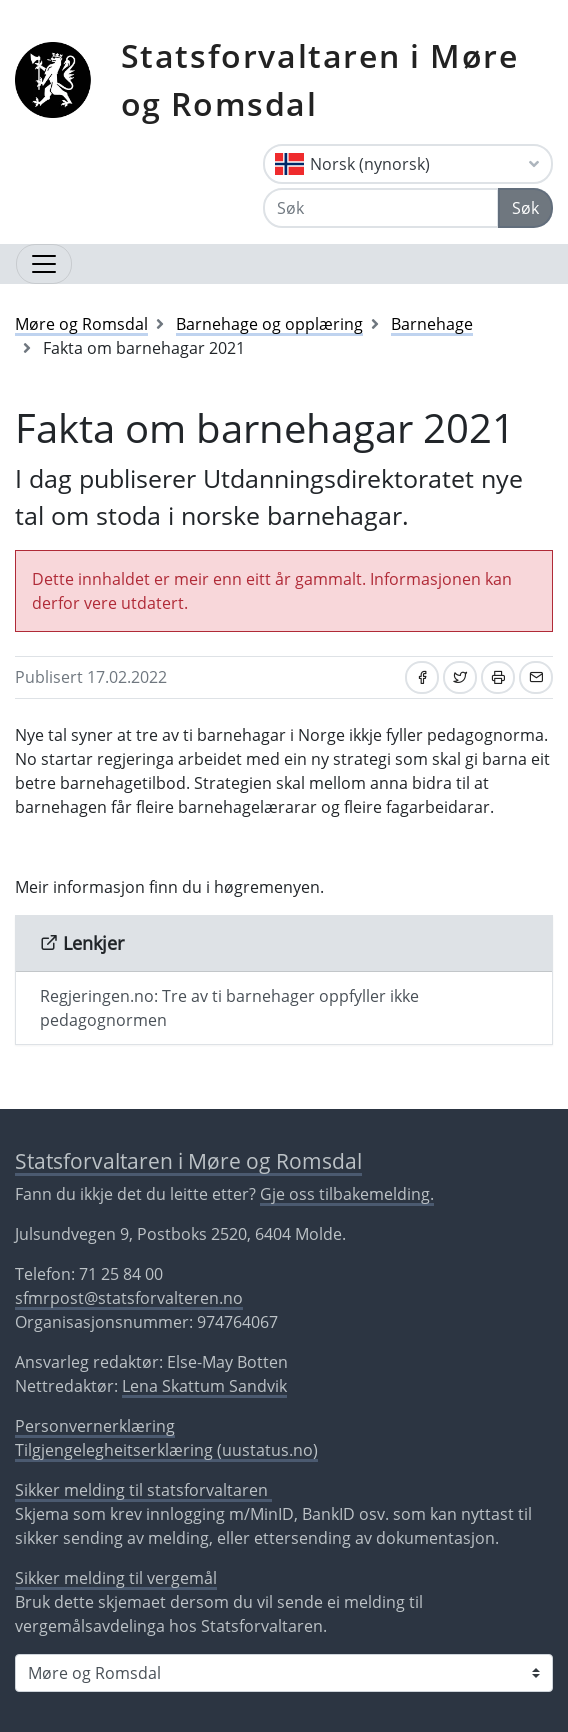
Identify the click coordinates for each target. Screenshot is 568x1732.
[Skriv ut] (498, 677)
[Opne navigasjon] (44, 264)
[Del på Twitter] (460, 677)
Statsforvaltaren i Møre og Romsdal (320, 79)
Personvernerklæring (95, 1426)
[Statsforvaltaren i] (284, 1673)
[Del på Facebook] (422, 677)
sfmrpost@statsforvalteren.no (129, 1298)
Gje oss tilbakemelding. (347, 1194)
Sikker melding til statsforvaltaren (143, 1490)
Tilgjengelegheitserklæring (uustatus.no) (166, 1450)
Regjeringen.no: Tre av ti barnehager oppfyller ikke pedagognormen (229, 1008)
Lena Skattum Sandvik (204, 1386)
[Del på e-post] (536, 677)
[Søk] (381, 208)
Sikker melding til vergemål (116, 1578)
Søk (525, 208)
